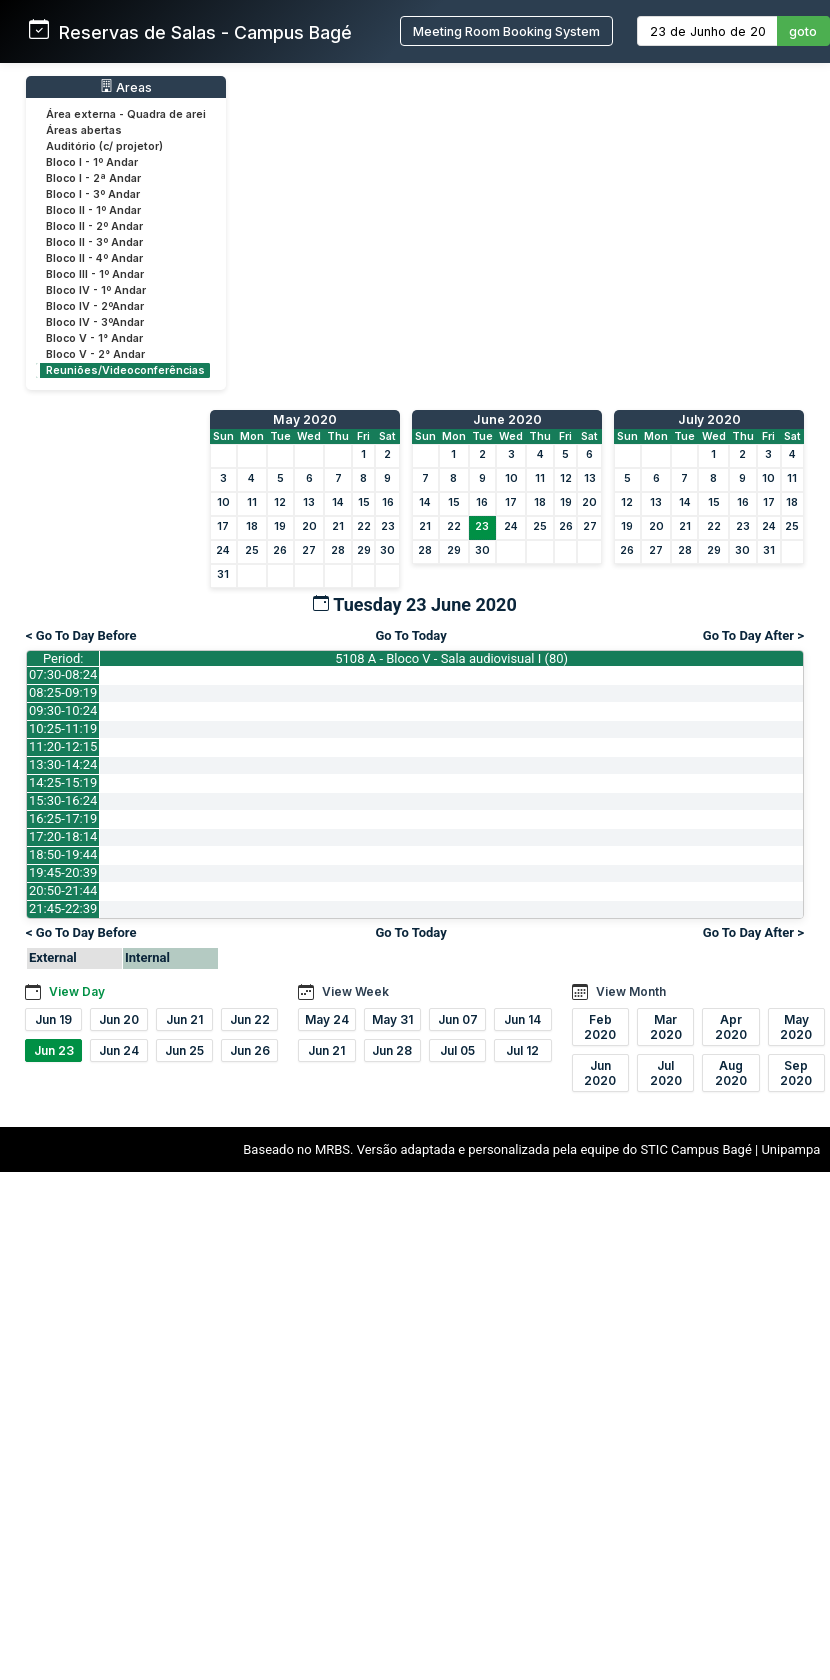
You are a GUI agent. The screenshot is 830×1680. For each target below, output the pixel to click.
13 (309, 502)
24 (223, 550)
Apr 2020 (731, 1027)
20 (309, 526)
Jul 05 (457, 1050)
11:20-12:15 (63, 746)
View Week (355, 991)
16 (388, 502)
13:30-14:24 (63, 764)
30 (387, 550)
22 (364, 526)
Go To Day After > (753, 635)
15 (364, 502)
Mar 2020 (666, 1027)
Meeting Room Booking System (506, 31)
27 (309, 550)
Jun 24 (119, 1050)
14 (338, 502)
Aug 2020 (731, 1073)
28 (338, 550)
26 (280, 550)
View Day (77, 991)
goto (803, 31)
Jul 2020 (666, 1073)
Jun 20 (119, 1019)
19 (280, 526)
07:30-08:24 (63, 674)
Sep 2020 (796, 1073)
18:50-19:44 (63, 854)
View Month (631, 991)
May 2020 (305, 419)
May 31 (392, 1019)
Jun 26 (250, 1050)
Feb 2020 (600, 1027)
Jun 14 (522, 1019)
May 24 (327, 1019)
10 (223, 502)
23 (388, 526)
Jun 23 (54, 1050)
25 (252, 550)
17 (223, 526)
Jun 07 (458, 1019)
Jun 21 (184, 1019)
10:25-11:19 (63, 728)
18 (252, 526)
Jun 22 (250, 1019)
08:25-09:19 (63, 692)
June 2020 (507, 419)
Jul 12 (522, 1050)
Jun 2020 (600, 1073)
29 (364, 550)
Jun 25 (184, 1050)
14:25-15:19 (63, 782)
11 (252, 502)
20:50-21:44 (63, 890)
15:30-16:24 (63, 800)
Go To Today (410, 635)
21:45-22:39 (63, 908)
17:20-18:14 (63, 836)
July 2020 (709, 419)
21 (338, 526)
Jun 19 (53, 1019)
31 (223, 574)
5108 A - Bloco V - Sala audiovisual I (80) (451, 658)
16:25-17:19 (63, 818)
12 (280, 502)
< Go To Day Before (81, 635)
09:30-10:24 (63, 710)
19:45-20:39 (63, 872)
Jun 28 (392, 1050)
